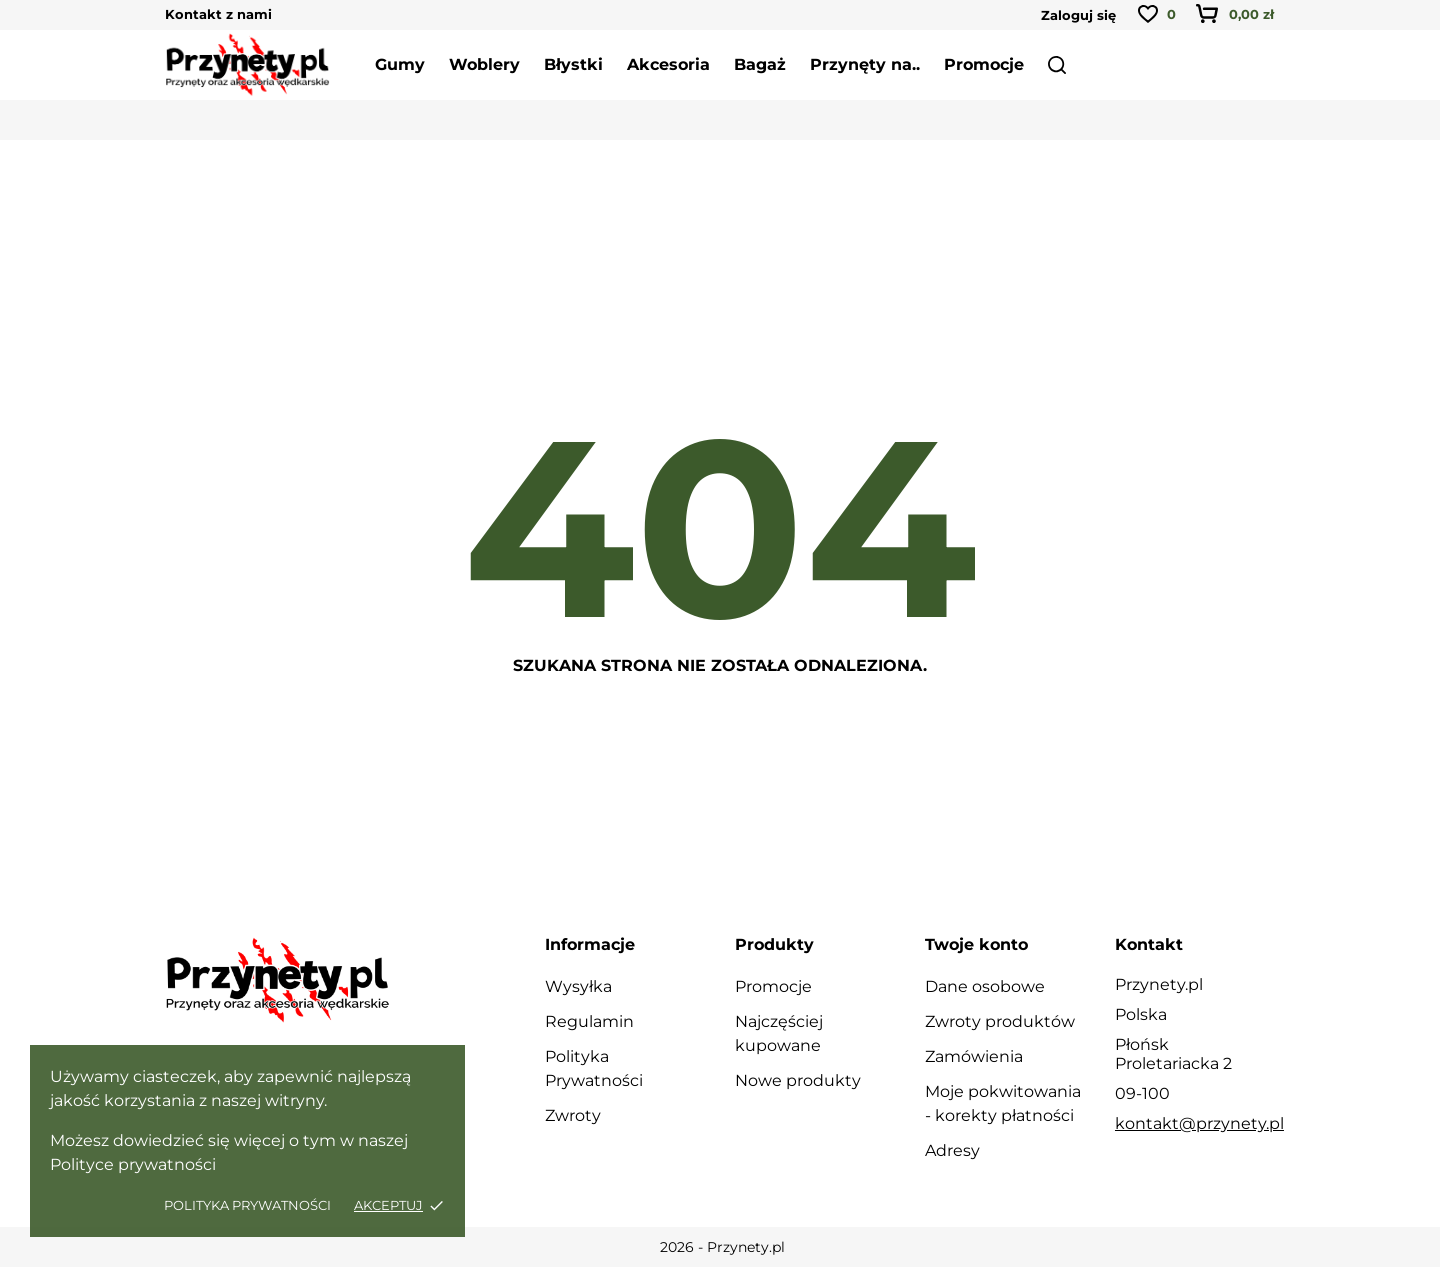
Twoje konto (976, 944)
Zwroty (573, 1115)
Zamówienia (974, 1056)
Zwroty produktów (1000, 1021)
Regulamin (589, 1021)
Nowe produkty (798, 1080)
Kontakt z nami (218, 14)
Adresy (952, 1150)
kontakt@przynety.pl (1199, 1123)
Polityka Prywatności (249, 1205)
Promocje (773, 986)
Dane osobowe (985, 986)
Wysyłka (578, 986)
